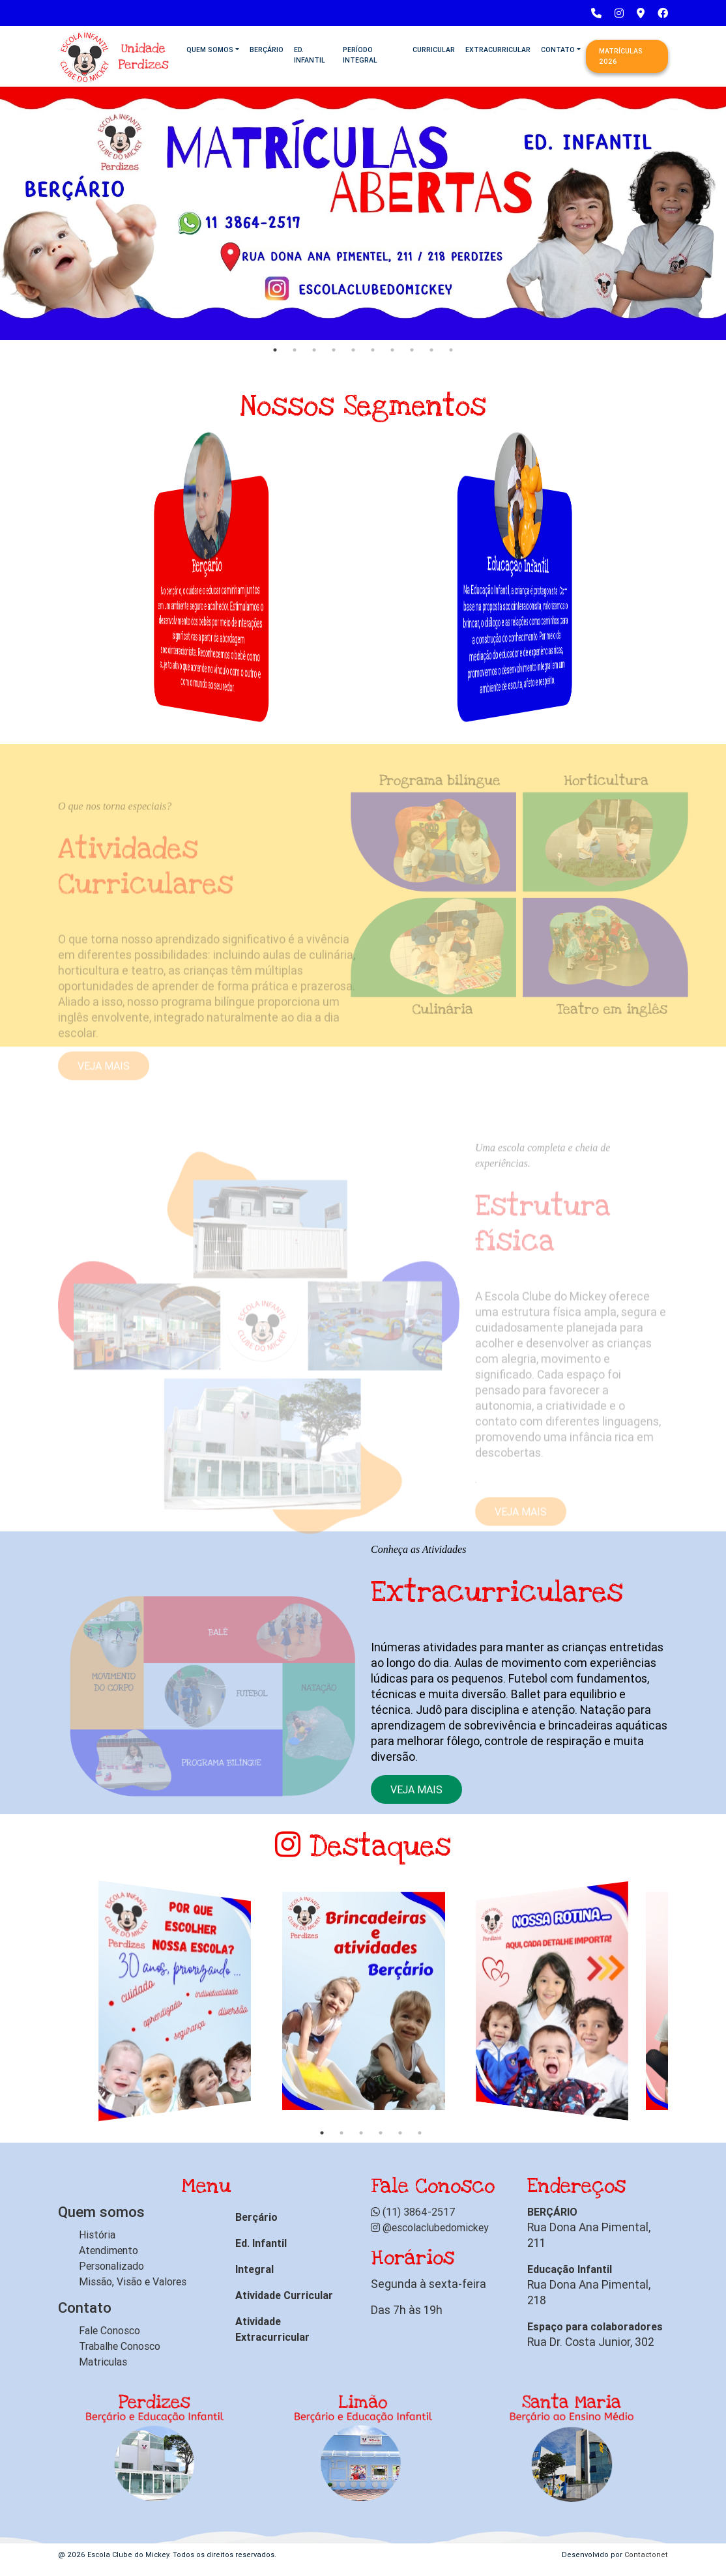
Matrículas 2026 (621, 56)
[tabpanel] (363, 211)
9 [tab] (431, 349)
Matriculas (103, 2361)
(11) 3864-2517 (413, 2211)
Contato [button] (558, 49)
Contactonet (646, 2554)
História (97, 2234)
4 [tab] (333, 349)
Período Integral (360, 55)
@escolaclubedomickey (430, 2227)
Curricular (434, 49)
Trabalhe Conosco (119, 2345)
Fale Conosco (109, 2330)
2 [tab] (294, 349)
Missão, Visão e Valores (132, 2281)
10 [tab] (450, 349)
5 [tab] (353, 349)
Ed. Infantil (309, 55)
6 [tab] (372, 349)
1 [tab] (275, 349)
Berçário (266, 49)
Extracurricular (497, 49)
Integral (254, 2269)
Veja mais (416, 1789)
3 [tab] (314, 349)
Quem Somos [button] (209, 49)
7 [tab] (392, 349)
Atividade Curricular (284, 2295)
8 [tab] (411, 349)
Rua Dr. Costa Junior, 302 (590, 2341)
